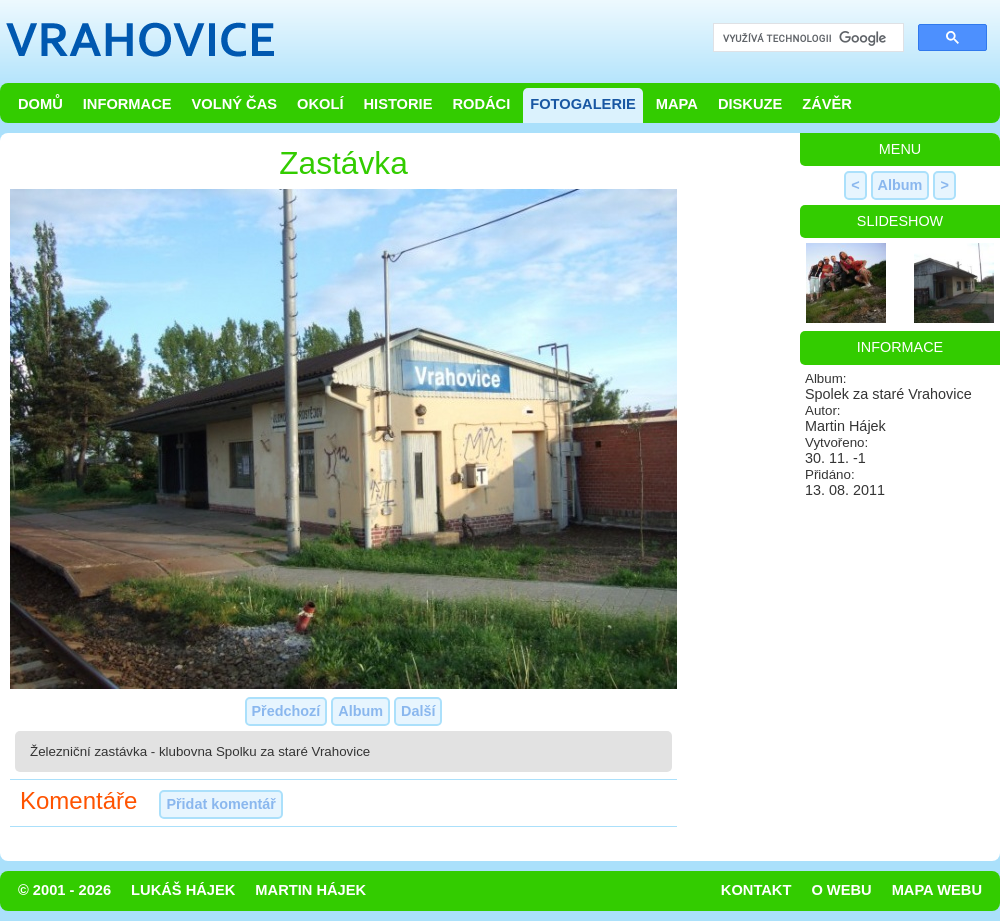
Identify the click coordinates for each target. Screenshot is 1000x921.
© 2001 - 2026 (64, 890)
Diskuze (750, 104)
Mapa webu (937, 890)
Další (418, 711)
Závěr (827, 104)
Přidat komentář (221, 804)
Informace (127, 104)
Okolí (320, 104)
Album (360, 711)
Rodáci (481, 104)
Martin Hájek (310, 890)
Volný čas (235, 104)
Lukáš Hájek (183, 890)
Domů (40, 104)
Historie (397, 104)
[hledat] (806, 38)
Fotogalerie (583, 104)
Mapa (677, 104)
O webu (841, 890)
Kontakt (756, 890)
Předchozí (286, 711)
